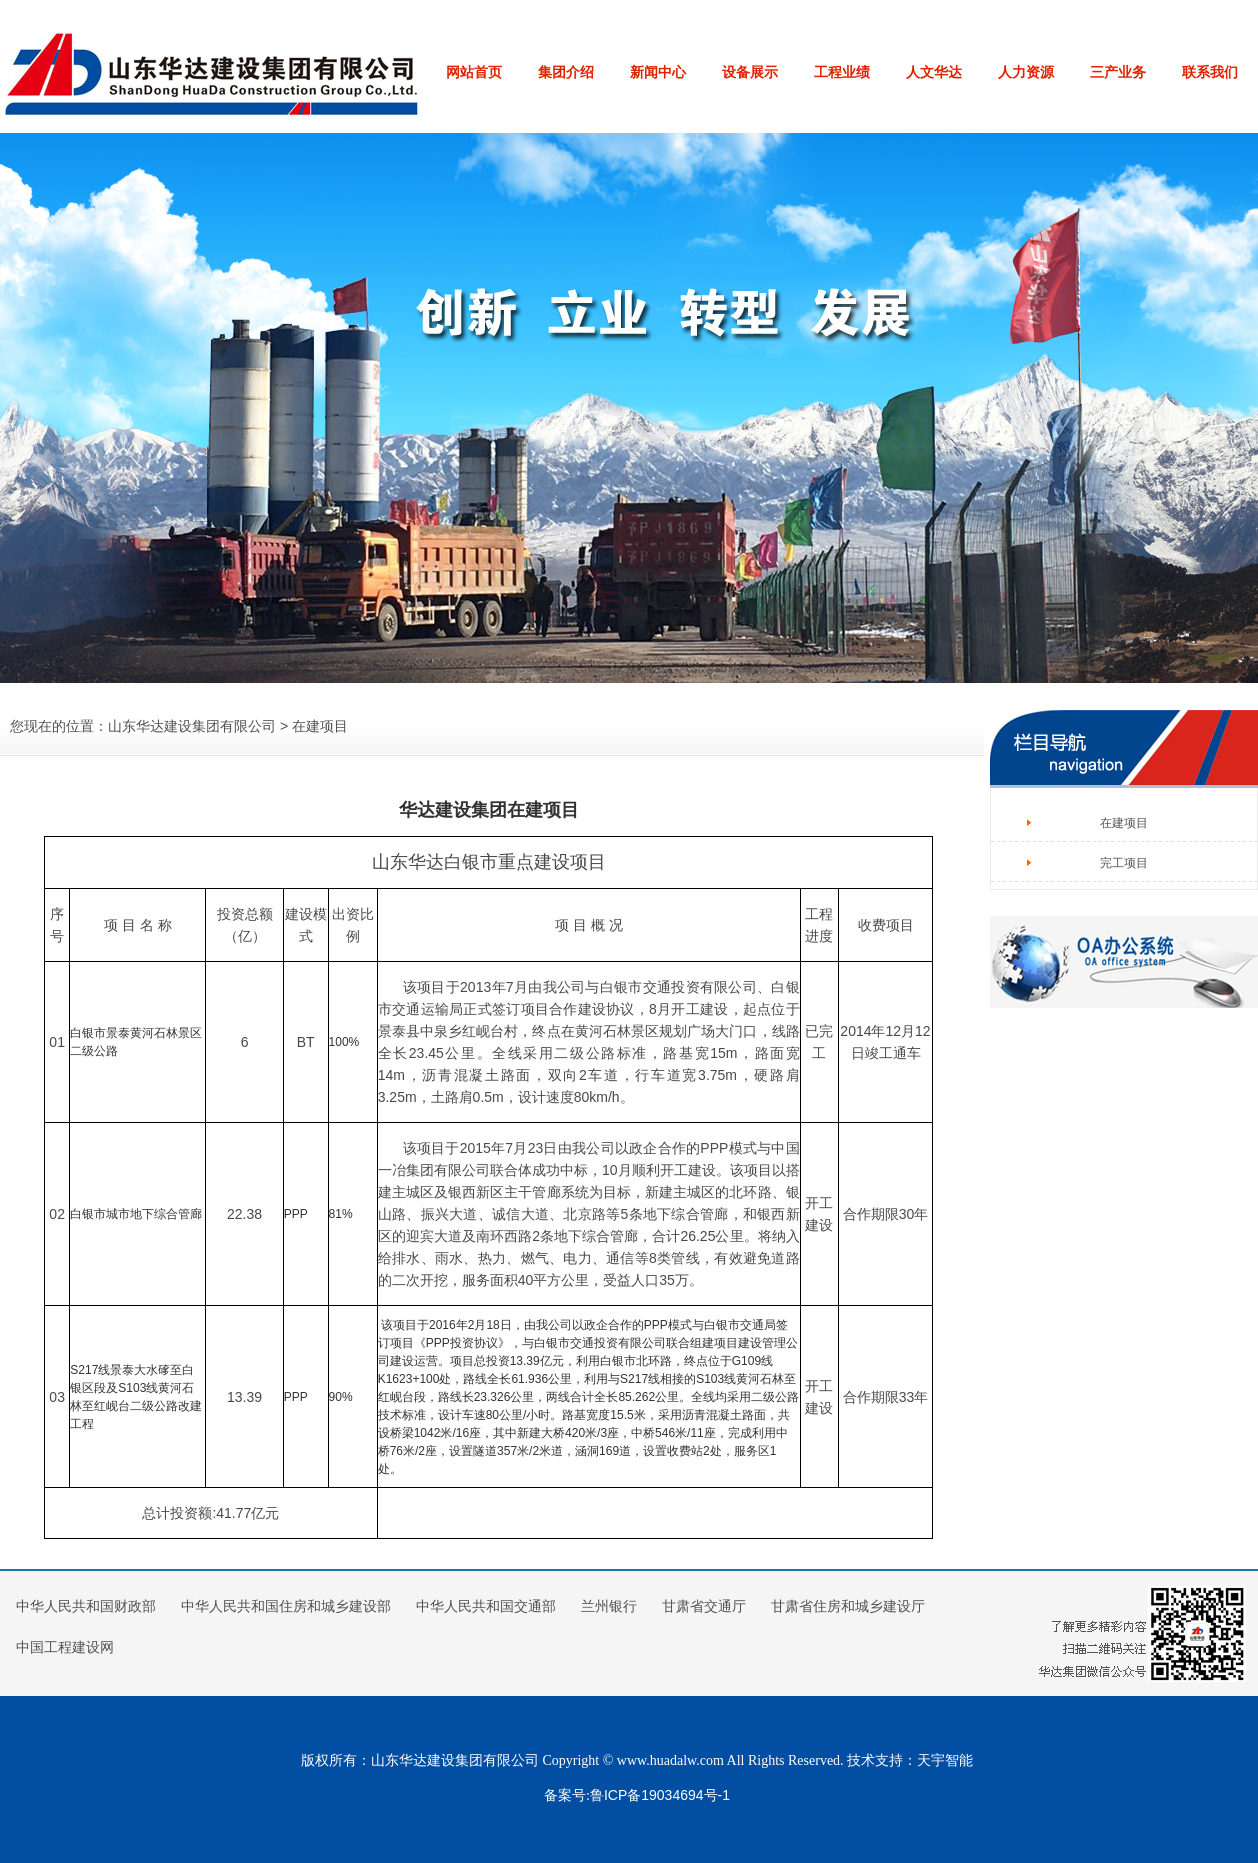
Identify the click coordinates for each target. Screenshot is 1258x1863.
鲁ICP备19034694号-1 (660, 1795)
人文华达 (934, 72)
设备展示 (750, 72)
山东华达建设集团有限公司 (192, 726)
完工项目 (1124, 863)
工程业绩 (842, 72)
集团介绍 (566, 72)
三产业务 (1118, 72)
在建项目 (1124, 823)
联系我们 (1210, 72)
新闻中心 (658, 72)
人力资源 (1026, 72)
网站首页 (474, 72)
